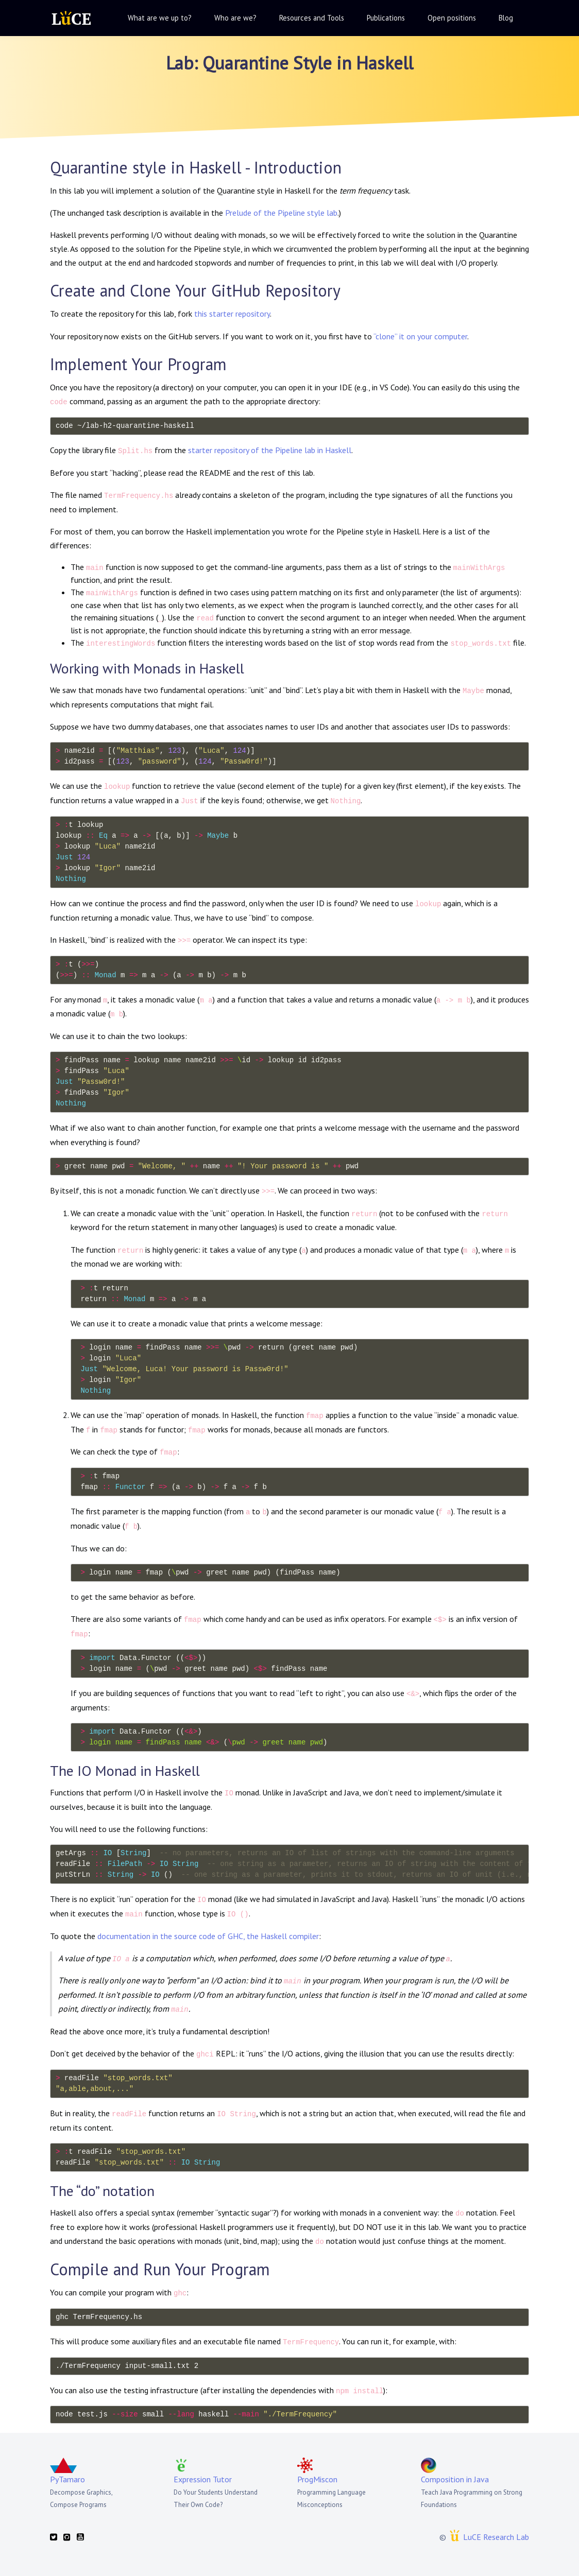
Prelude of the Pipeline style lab (281, 213)
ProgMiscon (317, 2479)
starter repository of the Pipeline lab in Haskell (269, 450)
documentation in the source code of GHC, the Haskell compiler (208, 1936)
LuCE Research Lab (496, 2537)
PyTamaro (67, 2479)
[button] (158, 18)
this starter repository (232, 313)
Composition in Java (455, 2479)
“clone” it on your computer (420, 336)
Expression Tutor (203, 2479)
